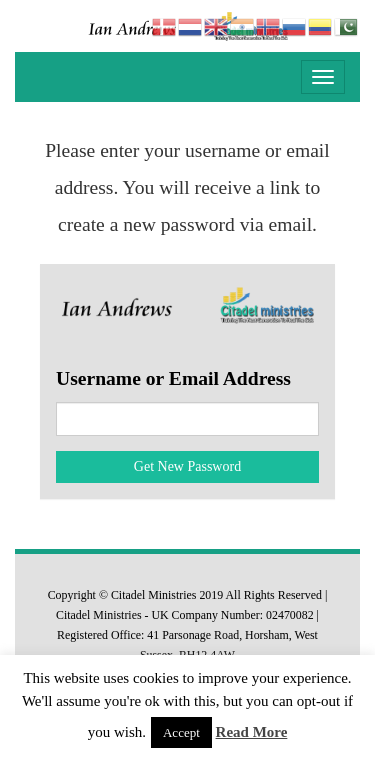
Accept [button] (181, 732)
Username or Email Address (173, 378)
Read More (252, 732)
